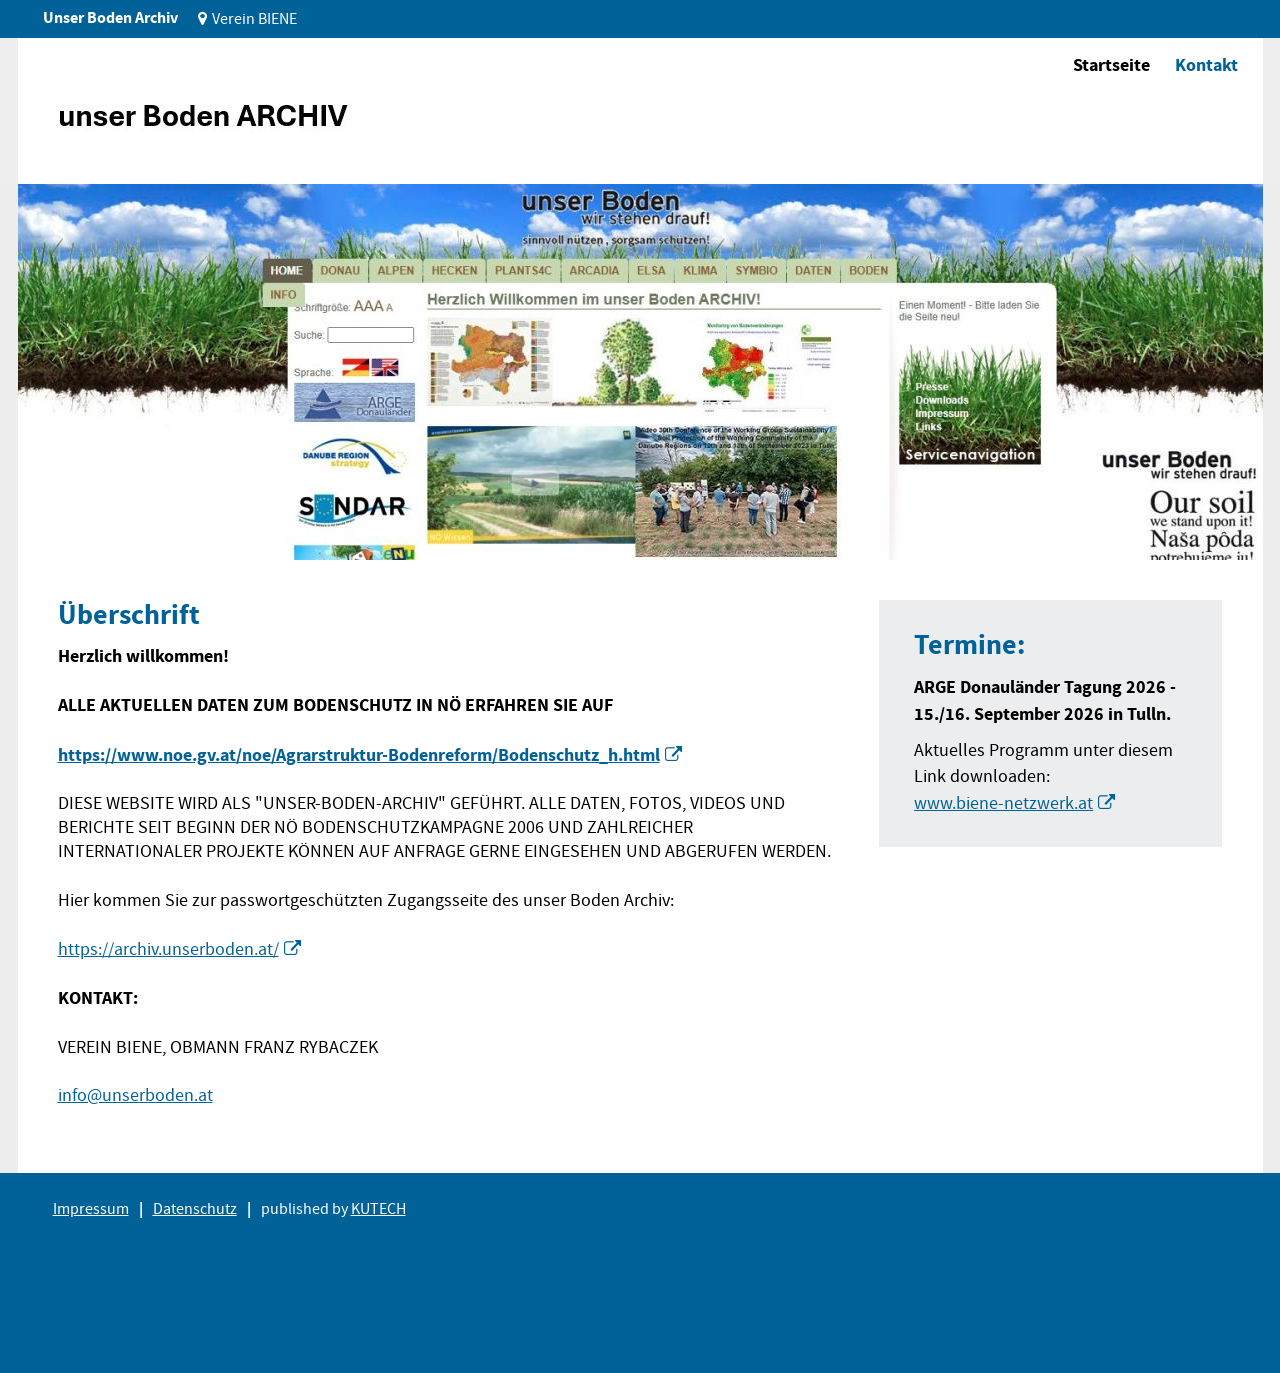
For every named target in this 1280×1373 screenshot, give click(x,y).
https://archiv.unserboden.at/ (168, 949)
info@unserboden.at (135, 1095)
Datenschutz (195, 1209)
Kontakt (1206, 65)
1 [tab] (66, 529)
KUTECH (378, 1209)
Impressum (91, 1209)
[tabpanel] (640, 372)
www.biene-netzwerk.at (1003, 803)
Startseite (1111, 65)
